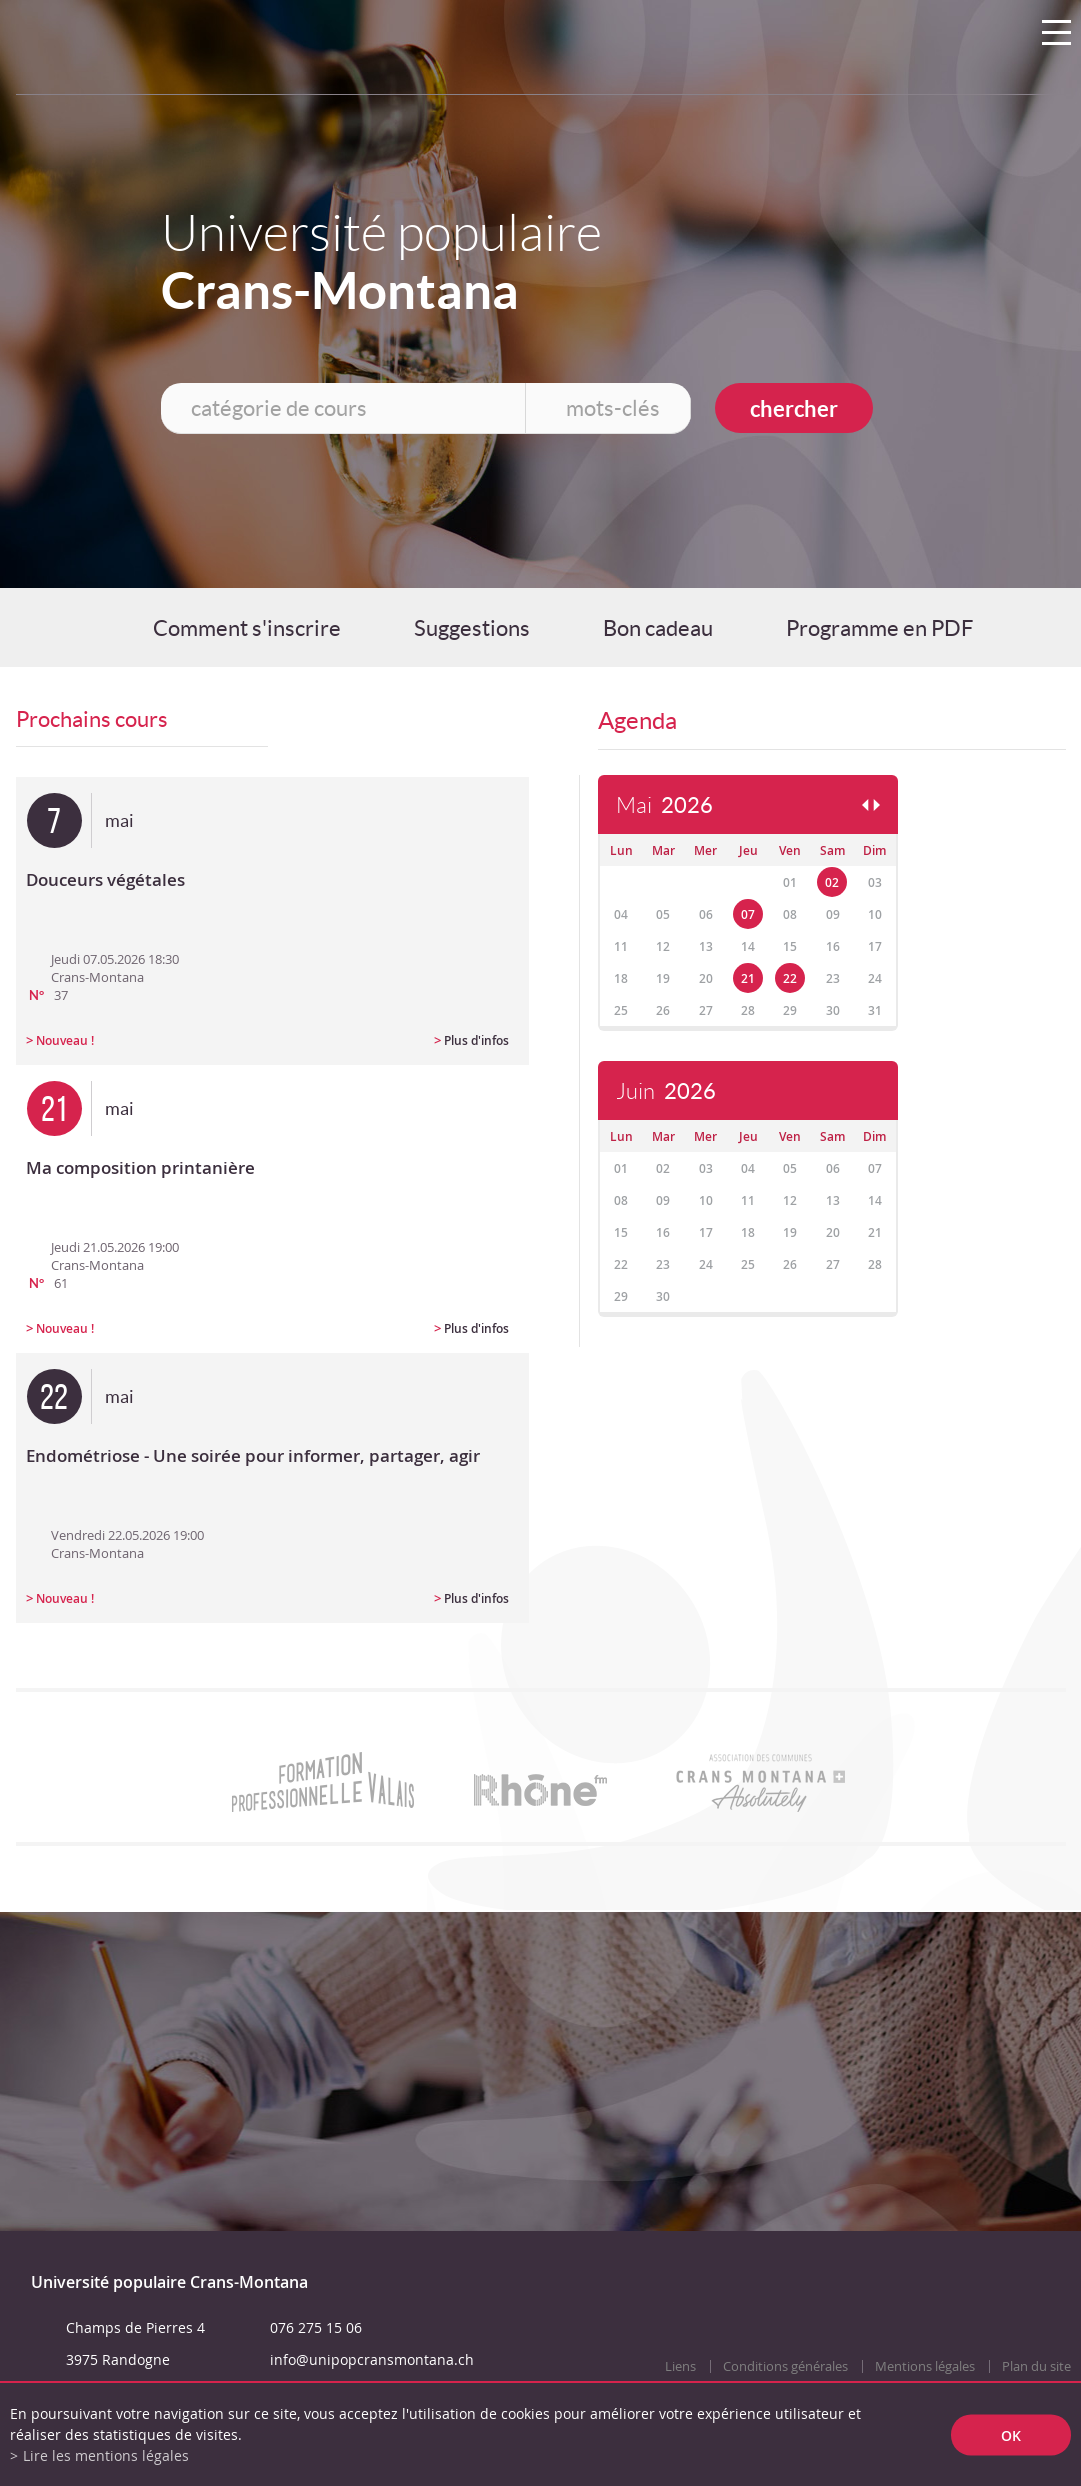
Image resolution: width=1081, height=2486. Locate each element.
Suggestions (472, 628)
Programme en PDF (879, 628)
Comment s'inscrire (247, 628)
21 (748, 978)
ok (1011, 2434)
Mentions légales (925, 2366)
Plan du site (1036, 2366)
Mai (664, 805)
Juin (666, 1091)
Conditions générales (785, 2366)
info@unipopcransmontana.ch (372, 2359)
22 (790, 978)
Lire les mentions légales (106, 2455)
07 (748, 914)
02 (832, 882)
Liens (680, 2366)
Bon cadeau (658, 628)
